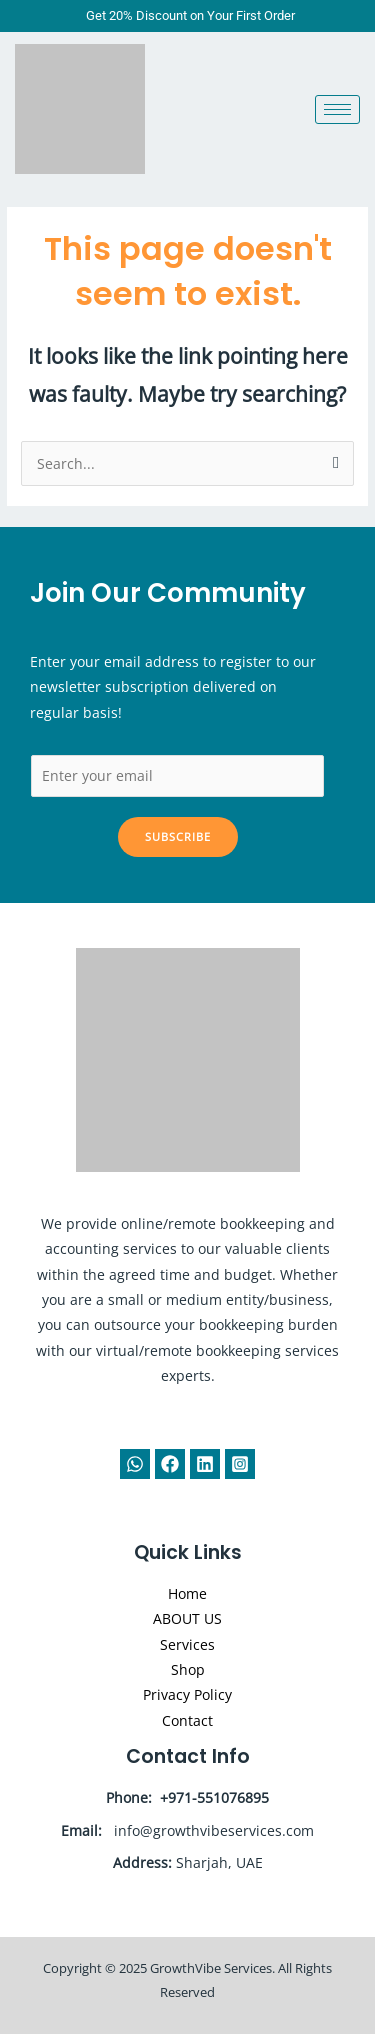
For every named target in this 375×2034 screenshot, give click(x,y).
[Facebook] (170, 1464)
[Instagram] (240, 1464)
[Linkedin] (205, 1464)
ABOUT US (187, 1618)
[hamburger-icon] (337, 109)
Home (187, 1593)
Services (187, 1644)
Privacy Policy (187, 1694)
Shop (188, 1669)
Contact (187, 1720)
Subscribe (178, 836)
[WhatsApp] (135, 1464)
